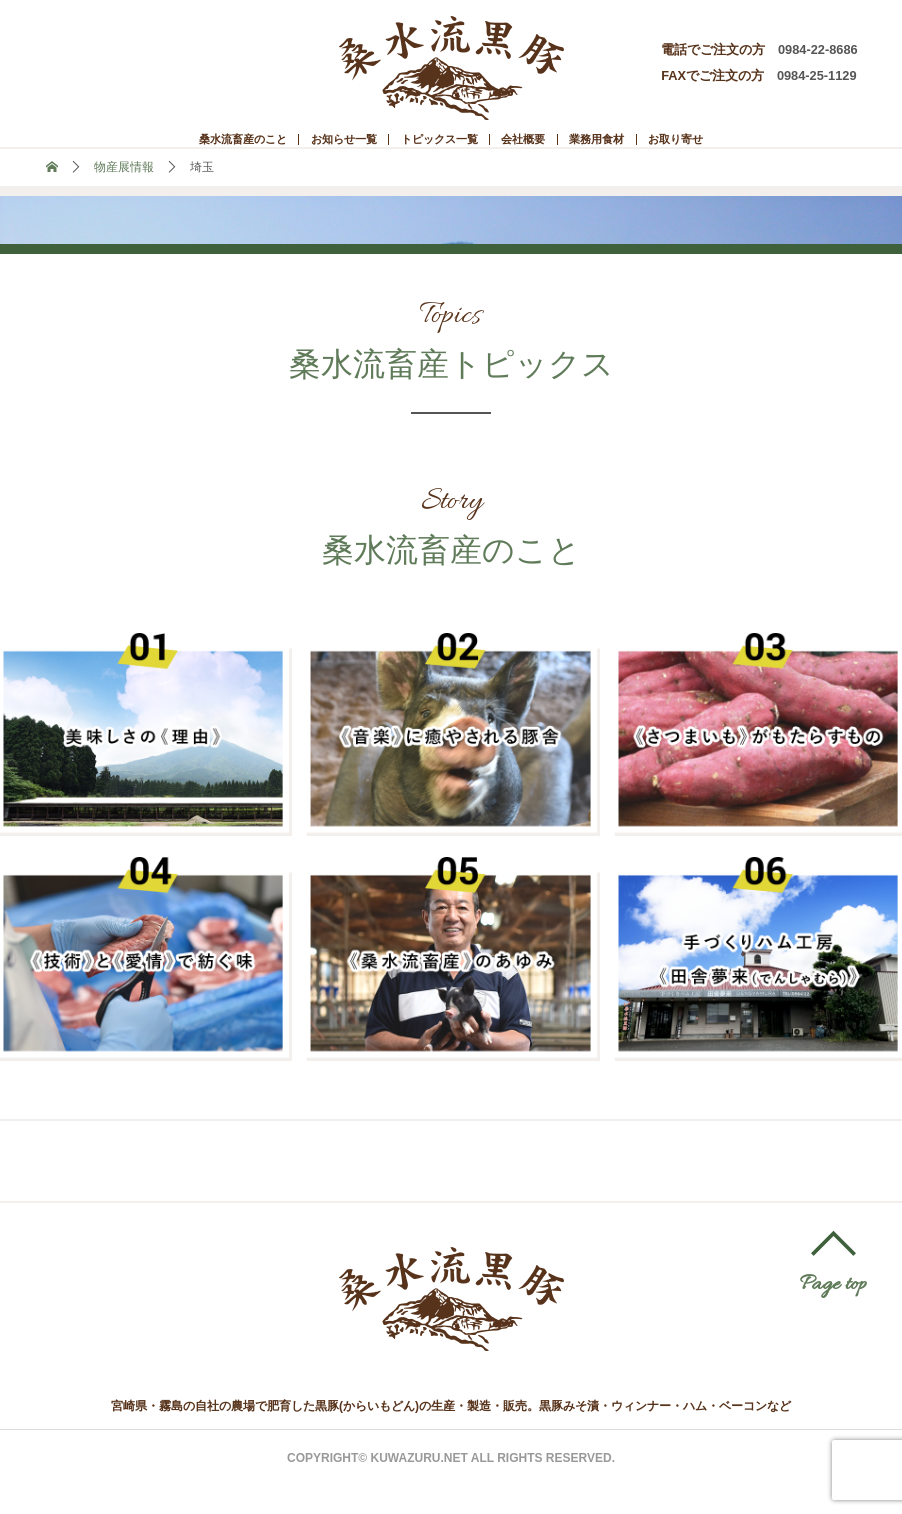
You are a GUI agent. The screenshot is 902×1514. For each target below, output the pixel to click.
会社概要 (556, 151)
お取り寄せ (774, 151)
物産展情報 (124, 195)
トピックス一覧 (435, 151)
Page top (833, 1314)
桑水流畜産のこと (153, 151)
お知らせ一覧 (298, 151)
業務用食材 (661, 151)
